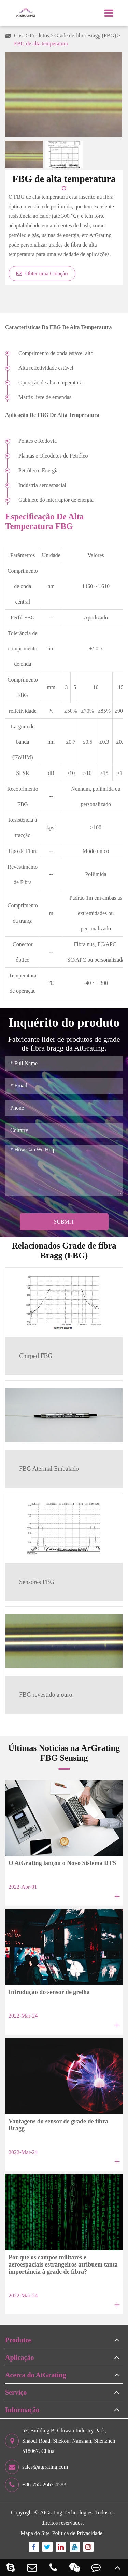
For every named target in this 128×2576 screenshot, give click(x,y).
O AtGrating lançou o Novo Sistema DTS (62, 1863)
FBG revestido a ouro (45, 1694)
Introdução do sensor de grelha (49, 1992)
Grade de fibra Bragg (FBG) (85, 35)
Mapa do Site (34, 2533)
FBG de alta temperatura (41, 44)
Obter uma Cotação (42, 273)
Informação (22, 2410)
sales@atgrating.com (36, 2467)
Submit (64, 1222)
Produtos (39, 35)
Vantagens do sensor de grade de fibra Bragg (58, 2125)
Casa (19, 35)
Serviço (16, 2392)
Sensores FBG (37, 1581)
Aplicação (19, 2357)
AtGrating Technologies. (67, 2512)
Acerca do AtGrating (35, 2375)
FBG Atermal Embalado (49, 1468)
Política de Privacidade (77, 2533)
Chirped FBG (36, 1355)
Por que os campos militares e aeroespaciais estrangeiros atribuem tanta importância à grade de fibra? (63, 2264)
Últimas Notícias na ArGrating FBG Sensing (64, 1752)
